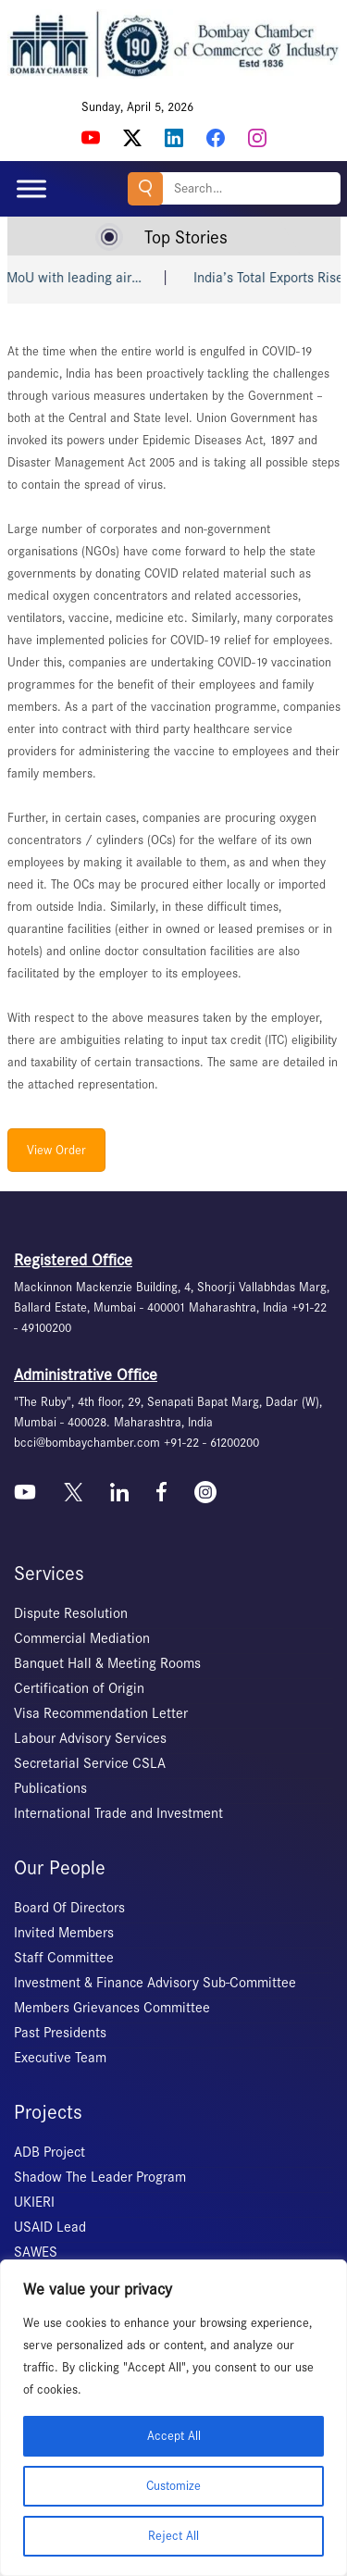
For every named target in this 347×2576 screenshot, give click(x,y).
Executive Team (60, 2057)
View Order (56, 1150)
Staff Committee (64, 1957)
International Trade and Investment (118, 1813)
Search (145, 188)
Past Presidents (60, 2032)
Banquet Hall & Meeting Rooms (107, 1663)
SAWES (35, 2252)
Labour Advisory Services (90, 1738)
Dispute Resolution (71, 1613)
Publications (50, 1788)
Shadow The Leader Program (100, 2177)
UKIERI (34, 2202)
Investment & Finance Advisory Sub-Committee (155, 1982)
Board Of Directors (69, 1907)
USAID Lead (50, 2227)
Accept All (174, 2436)
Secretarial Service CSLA (90, 1763)
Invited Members (64, 1932)
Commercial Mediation (82, 1638)
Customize (173, 2486)
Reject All (173, 2536)
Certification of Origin (79, 1688)
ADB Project (49, 2152)
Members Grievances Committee (112, 2007)
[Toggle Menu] (31, 188)
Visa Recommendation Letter (101, 1713)
